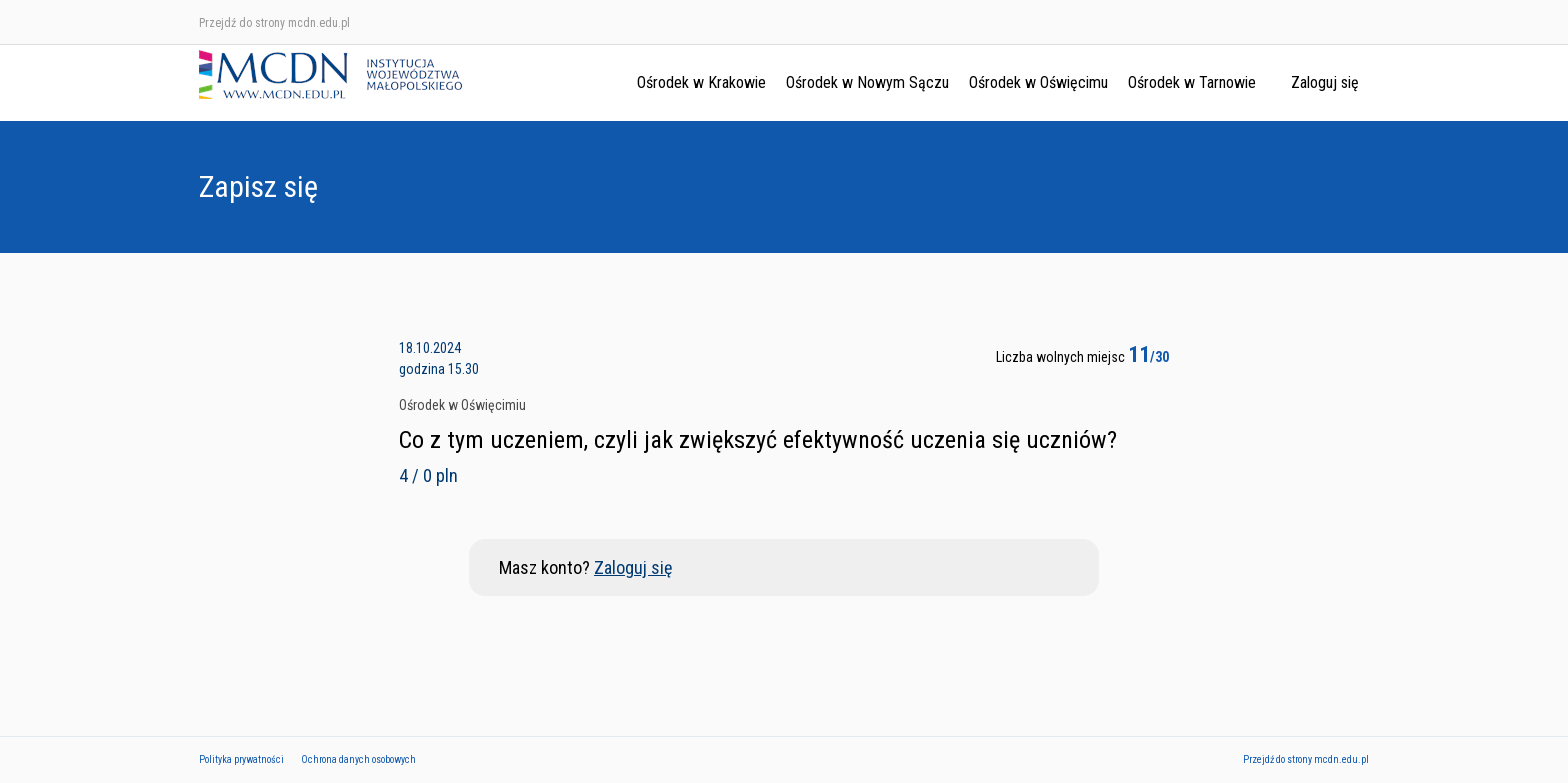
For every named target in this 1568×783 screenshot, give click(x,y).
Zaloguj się (1325, 82)
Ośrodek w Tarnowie (1192, 82)
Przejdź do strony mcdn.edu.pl (274, 23)
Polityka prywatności (241, 759)
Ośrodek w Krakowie (701, 82)
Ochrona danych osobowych (358, 759)
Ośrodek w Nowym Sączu (867, 82)
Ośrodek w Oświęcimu (1038, 82)
